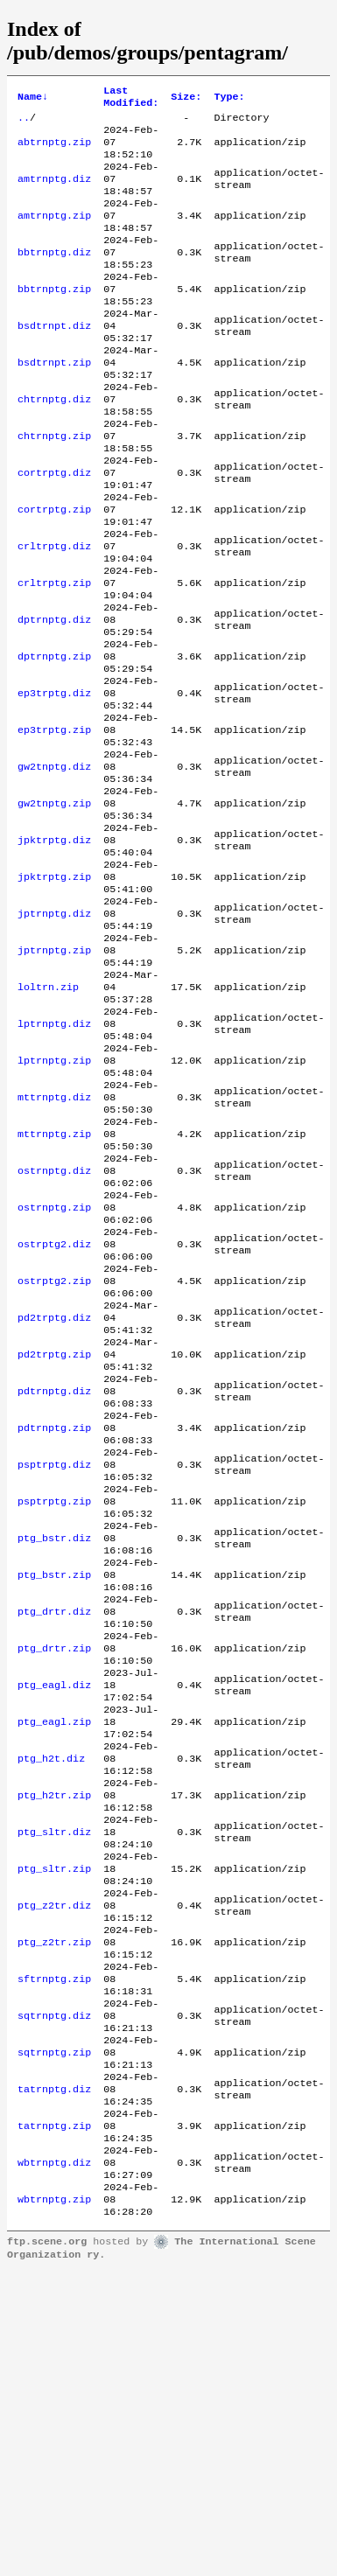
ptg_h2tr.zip (54, 2040)
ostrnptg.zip (54, 1368)
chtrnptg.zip (54, 486)
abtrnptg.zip (54, 150)
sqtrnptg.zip (54, 2334)
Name (33, 99)
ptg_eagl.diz (54, 1914)
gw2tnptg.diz (54, 864)
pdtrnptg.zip (54, 1620)
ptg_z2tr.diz (54, 2166)
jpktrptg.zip (54, 990)
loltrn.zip (48, 1116)
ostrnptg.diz (54, 1326)
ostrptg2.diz (54, 1410)
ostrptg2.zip (54, 1452)
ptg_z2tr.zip (54, 2208)
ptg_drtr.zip (54, 1872)
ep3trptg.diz (54, 780)
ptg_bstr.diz (54, 1746)
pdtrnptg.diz (54, 1578)
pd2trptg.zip (54, 1536)
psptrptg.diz (54, 1662)
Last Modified (130, 99)
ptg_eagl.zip (54, 1956)
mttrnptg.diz (54, 1242)
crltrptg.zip (54, 654)
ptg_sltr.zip (54, 2124)
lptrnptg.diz (54, 1158)
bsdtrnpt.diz (54, 360)
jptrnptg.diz (54, 1032)
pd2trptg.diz (54, 1494)
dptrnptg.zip (54, 738)
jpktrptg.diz (54, 948)
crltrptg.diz (54, 612)
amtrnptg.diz (54, 192)
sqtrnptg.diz (54, 2292)
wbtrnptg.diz (54, 2460)
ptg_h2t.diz (51, 1998)
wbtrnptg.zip (54, 2502)
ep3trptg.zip (54, 822)
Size (186, 99)
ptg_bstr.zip (54, 1788)
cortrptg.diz (54, 528)
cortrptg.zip (54, 570)
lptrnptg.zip (54, 1200)
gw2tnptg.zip (54, 906)
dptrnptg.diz (54, 696)
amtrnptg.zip (54, 234)
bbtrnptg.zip (54, 318)
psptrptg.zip (54, 1704)
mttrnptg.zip (54, 1284)
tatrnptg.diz (54, 2376)
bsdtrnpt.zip (54, 402)
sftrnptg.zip (54, 2250)
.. (24, 122)
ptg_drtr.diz (54, 1830)
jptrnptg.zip (54, 1074)
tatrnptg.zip (54, 2418)
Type (229, 99)
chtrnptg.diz (54, 444)
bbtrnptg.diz (54, 276)
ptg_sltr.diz (54, 2082)
